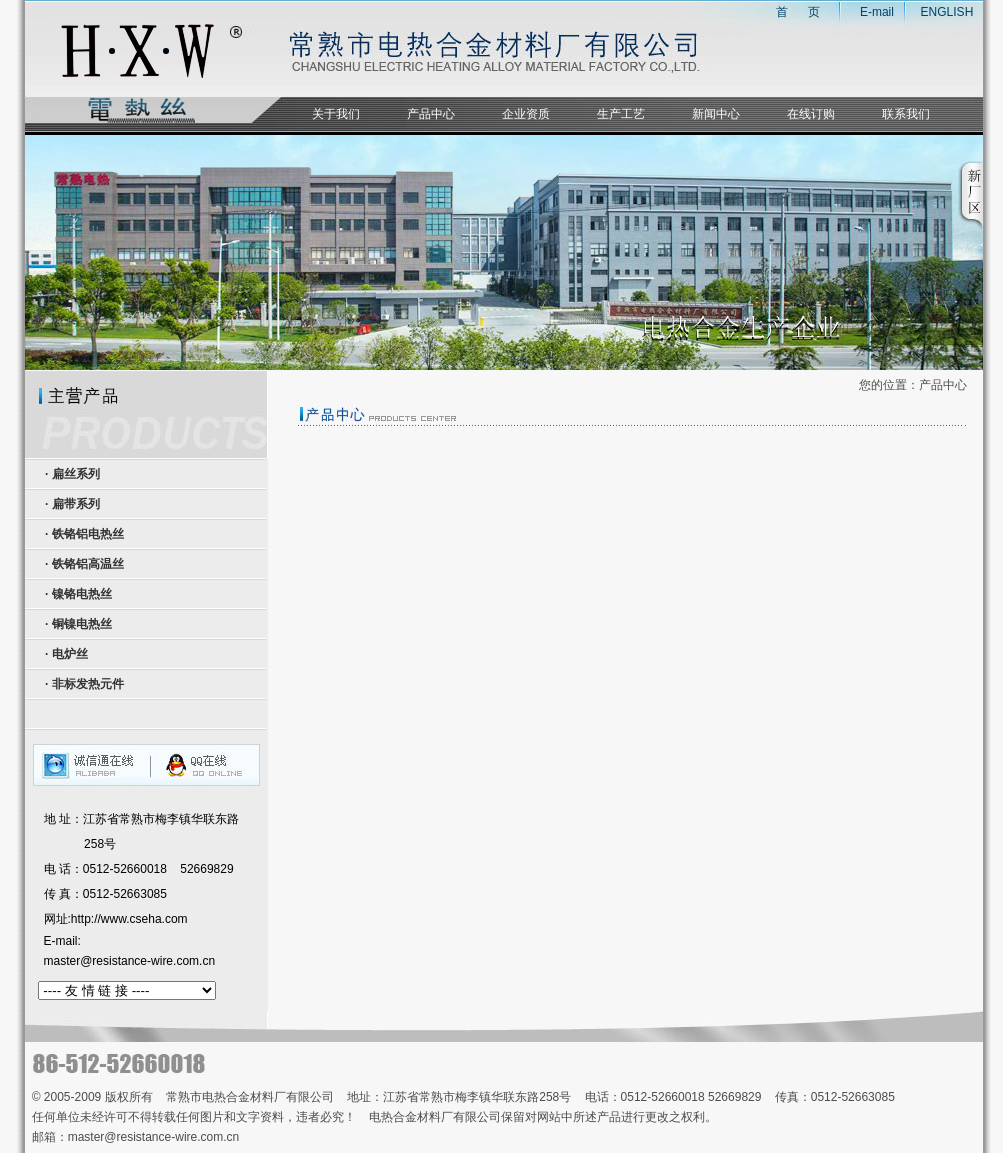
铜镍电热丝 (82, 624)
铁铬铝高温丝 (88, 564)
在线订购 (811, 114)
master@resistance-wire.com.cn (130, 961)
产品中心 (431, 114)
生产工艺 (621, 114)
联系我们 (906, 114)
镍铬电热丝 (82, 594)
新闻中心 (716, 114)
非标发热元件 (88, 684)
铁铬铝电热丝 (88, 534)
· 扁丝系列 (71, 474)
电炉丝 (70, 654)
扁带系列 (76, 504)
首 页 (784, 12)
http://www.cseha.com (129, 919)
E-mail (877, 12)
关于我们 (336, 114)
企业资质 (526, 114)
